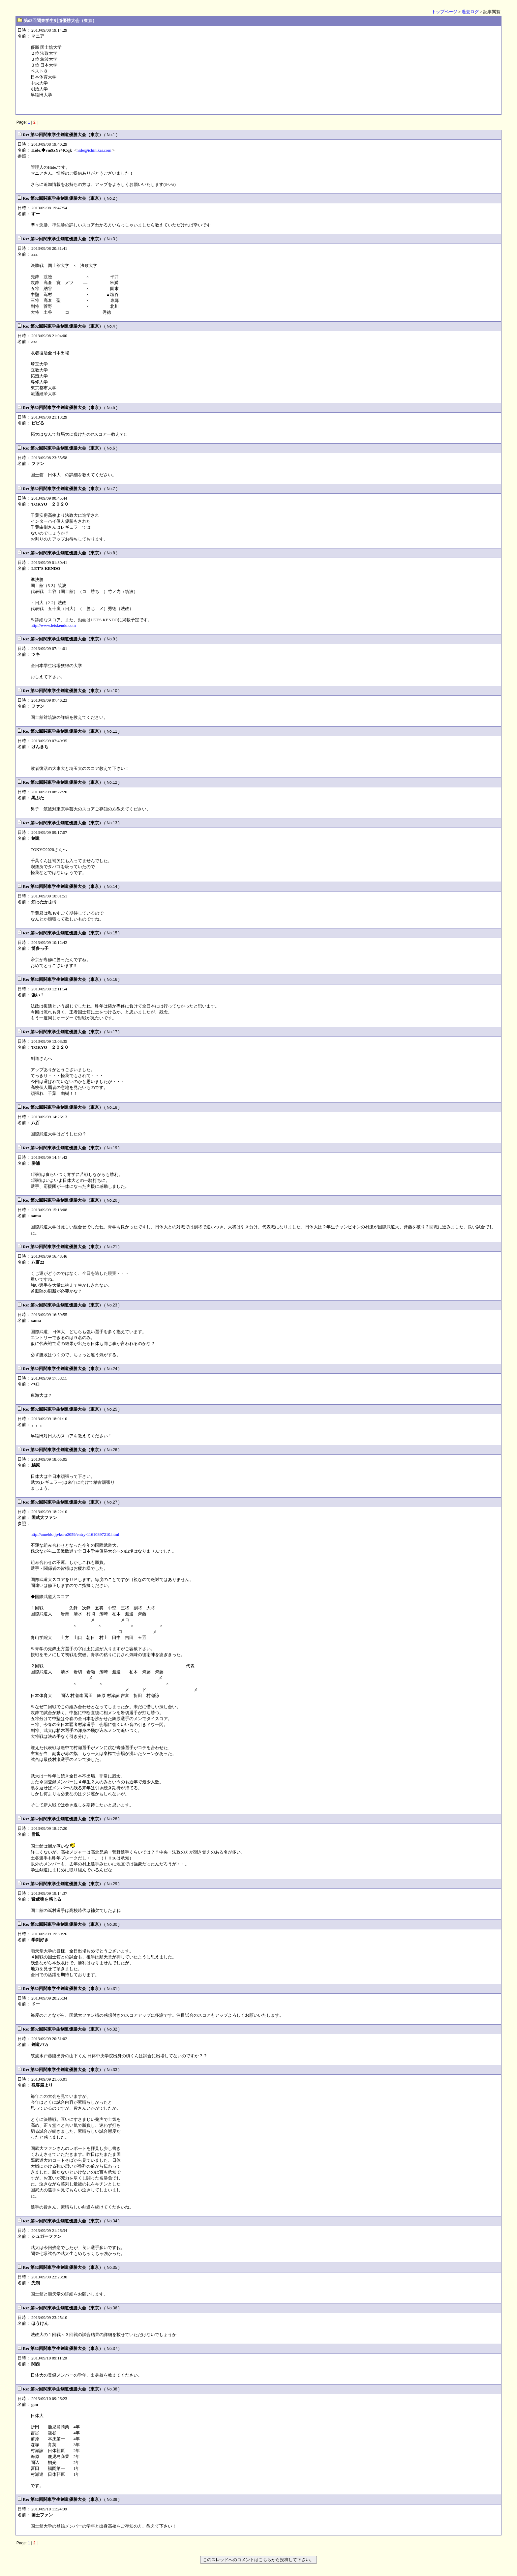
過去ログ (470, 11)
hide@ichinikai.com (93, 150)
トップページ (444, 11)
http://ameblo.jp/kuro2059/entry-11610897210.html (75, 1534)
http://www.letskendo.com (53, 625)
